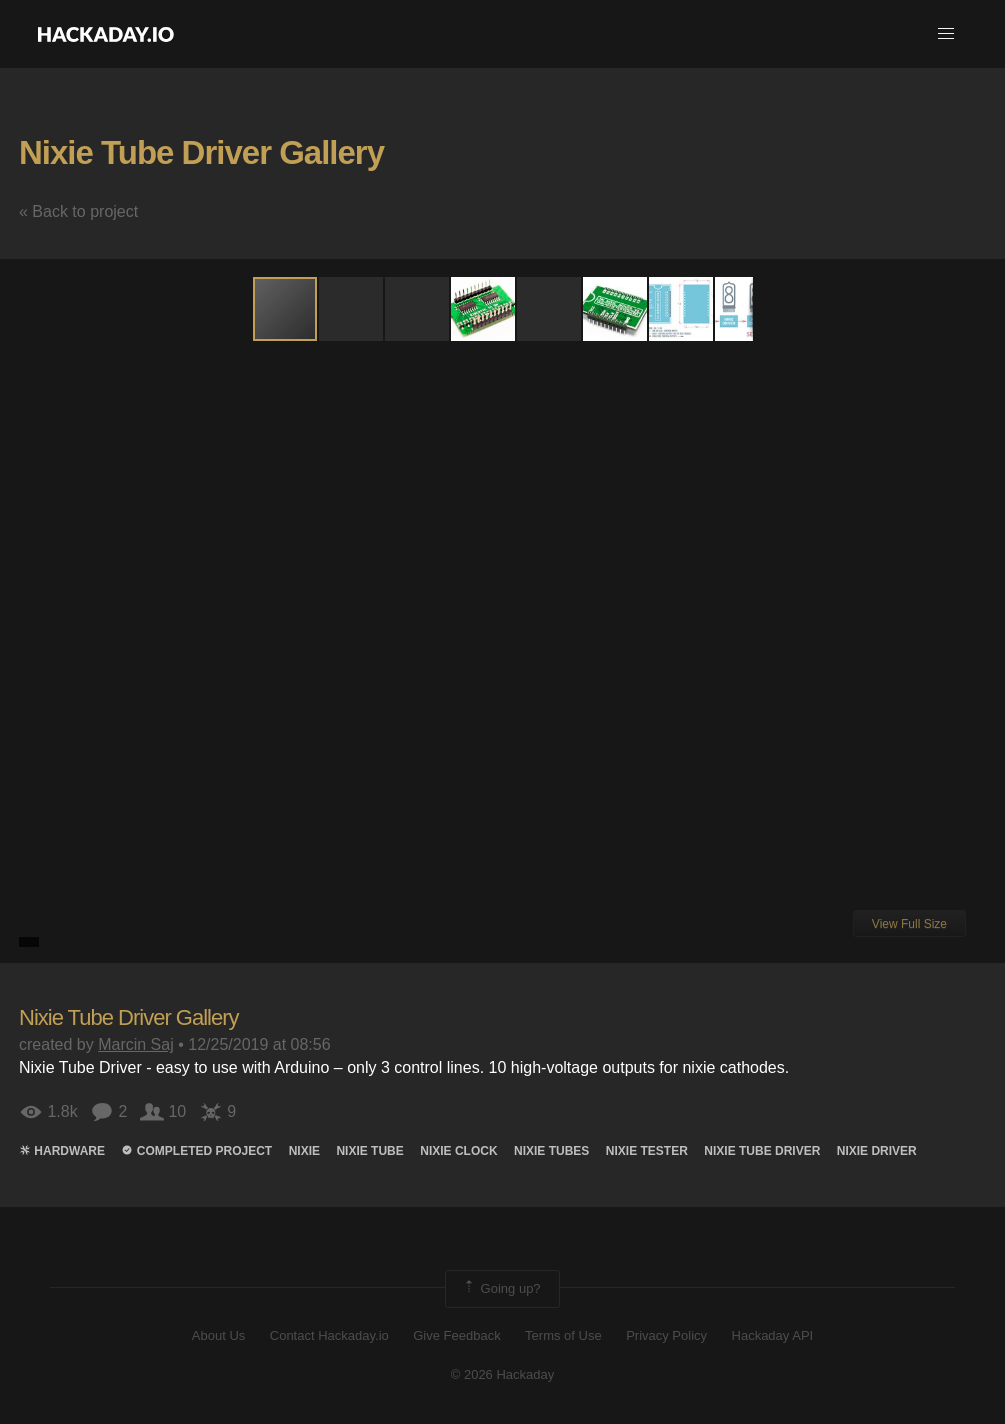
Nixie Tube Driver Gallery (201, 152)
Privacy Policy (666, 1335)
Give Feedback (456, 1335)
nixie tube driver (762, 1151)
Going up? (501, 1289)
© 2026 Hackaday (503, 1374)
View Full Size (909, 924)
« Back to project (78, 211)
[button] (946, 34)
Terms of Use (563, 1335)
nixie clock (458, 1151)
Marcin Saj (136, 1044)
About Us (218, 1335)
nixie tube (369, 1151)
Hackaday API (773, 1335)
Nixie (304, 1151)
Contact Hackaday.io (329, 1335)
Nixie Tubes (551, 1151)
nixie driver (877, 1151)
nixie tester (647, 1151)
